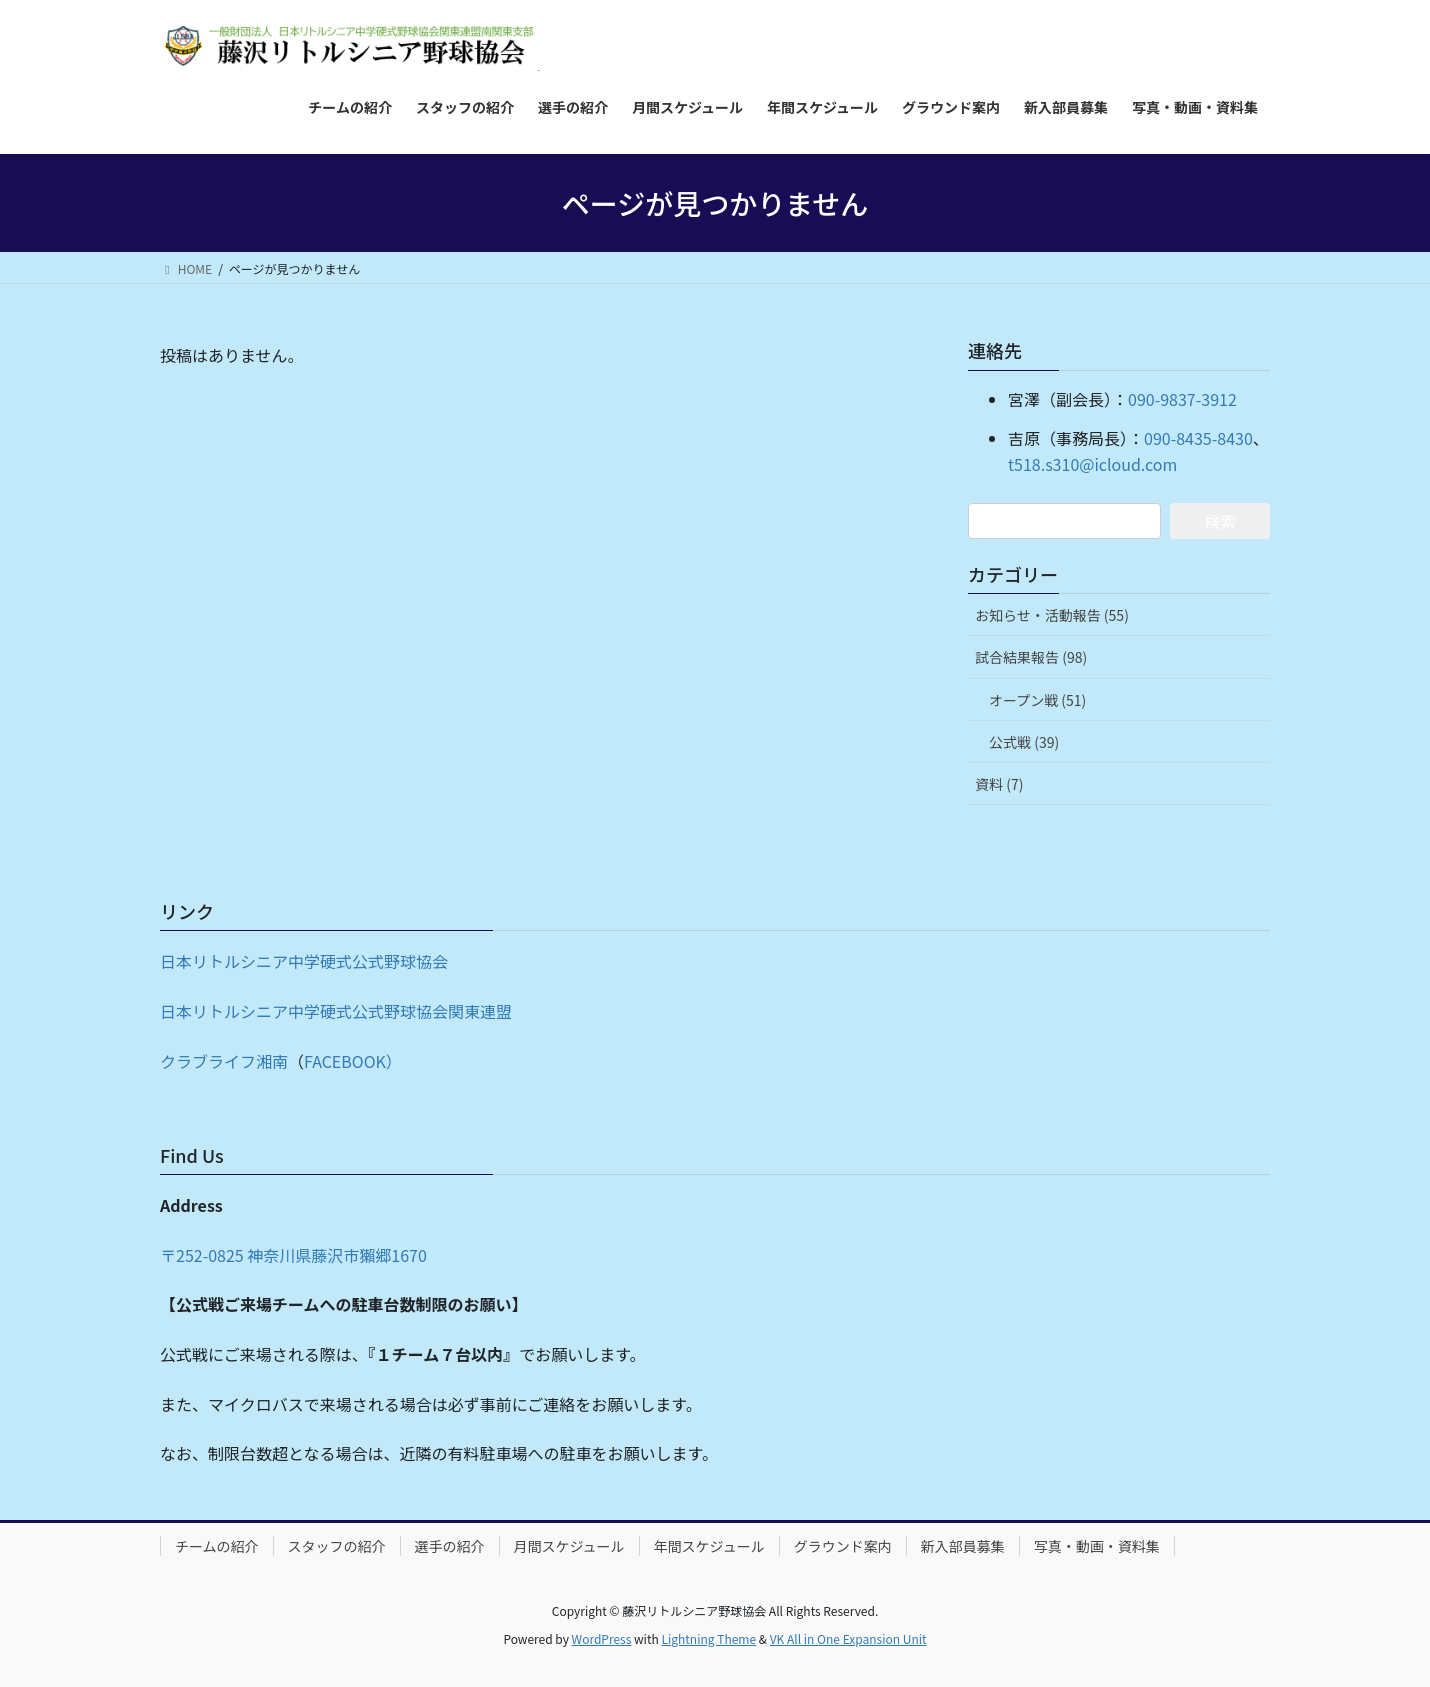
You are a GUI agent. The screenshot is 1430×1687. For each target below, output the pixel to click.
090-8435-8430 (1198, 438)
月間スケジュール (569, 1546)
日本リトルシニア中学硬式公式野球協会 (304, 961)
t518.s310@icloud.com (1092, 464)
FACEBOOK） (353, 1061)
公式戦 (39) (1024, 742)
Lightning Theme (708, 1638)
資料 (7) (999, 784)
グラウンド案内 (843, 1546)
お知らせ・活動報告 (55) (1052, 615)
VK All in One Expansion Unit (848, 1638)
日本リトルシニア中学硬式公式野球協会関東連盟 (336, 1011)
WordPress (602, 1638)
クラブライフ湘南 (224, 1061)
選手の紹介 (450, 1546)
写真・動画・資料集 (1097, 1546)
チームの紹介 (217, 1546)
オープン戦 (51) (1037, 700)
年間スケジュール (709, 1546)
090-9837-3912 (1182, 399)
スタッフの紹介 (337, 1546)
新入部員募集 (963, 1546)
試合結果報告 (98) (1031, 657)
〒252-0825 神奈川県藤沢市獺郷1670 (293, 1255)
